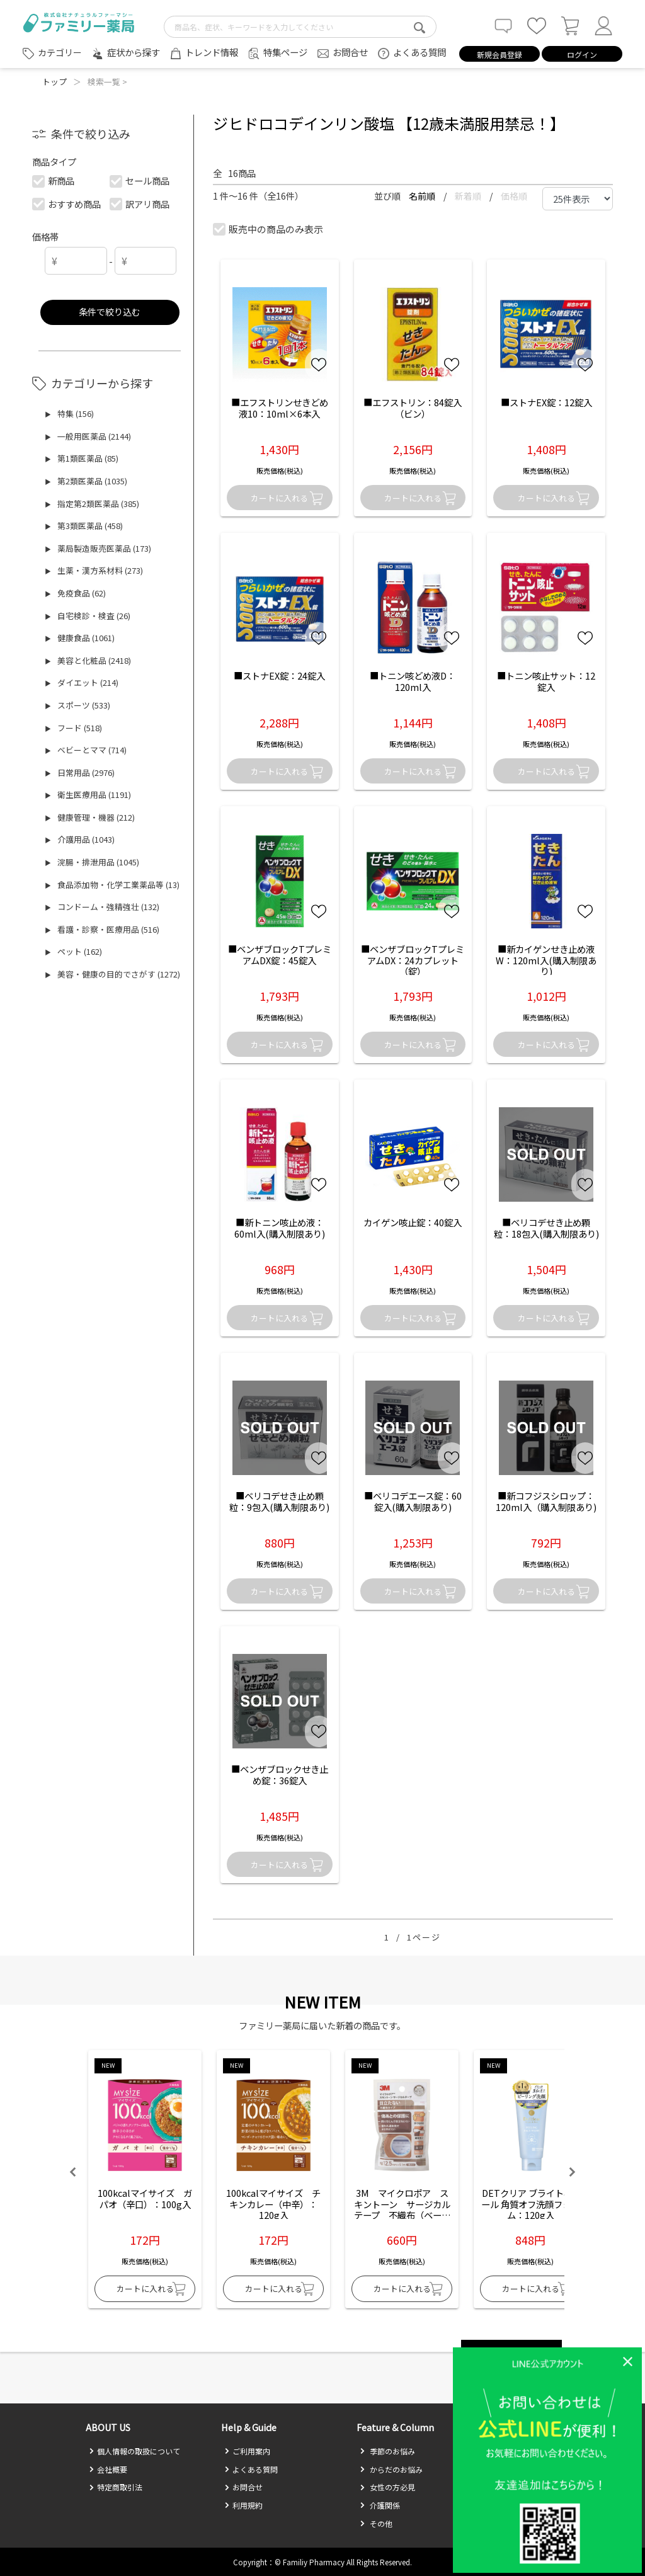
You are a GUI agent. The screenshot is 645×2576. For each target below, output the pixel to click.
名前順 (423, 196)
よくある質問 (419, 52)
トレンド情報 (211, 52)
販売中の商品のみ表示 (268, 229)
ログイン (582, 54)
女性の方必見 (387, 2487)
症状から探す (133, 52)
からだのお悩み (391, 2469)
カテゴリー (60, 52)
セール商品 (140, 180)
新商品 (53, 180)
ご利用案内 (247, 2451)
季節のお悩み (387, 2451)
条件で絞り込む (109, 311)
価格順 (514, 196)
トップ (54, 82)
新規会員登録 (499, 54)
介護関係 (380, 2505)
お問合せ (350, 52)
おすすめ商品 (67, 203)
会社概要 (108, 2469)
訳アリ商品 (140, 203)
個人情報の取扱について (134, 2451)
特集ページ (285, 52)
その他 (376, 2523)
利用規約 (243, 2505)
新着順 (469, 196)
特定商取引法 (115, 2487)
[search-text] (300, 27)
